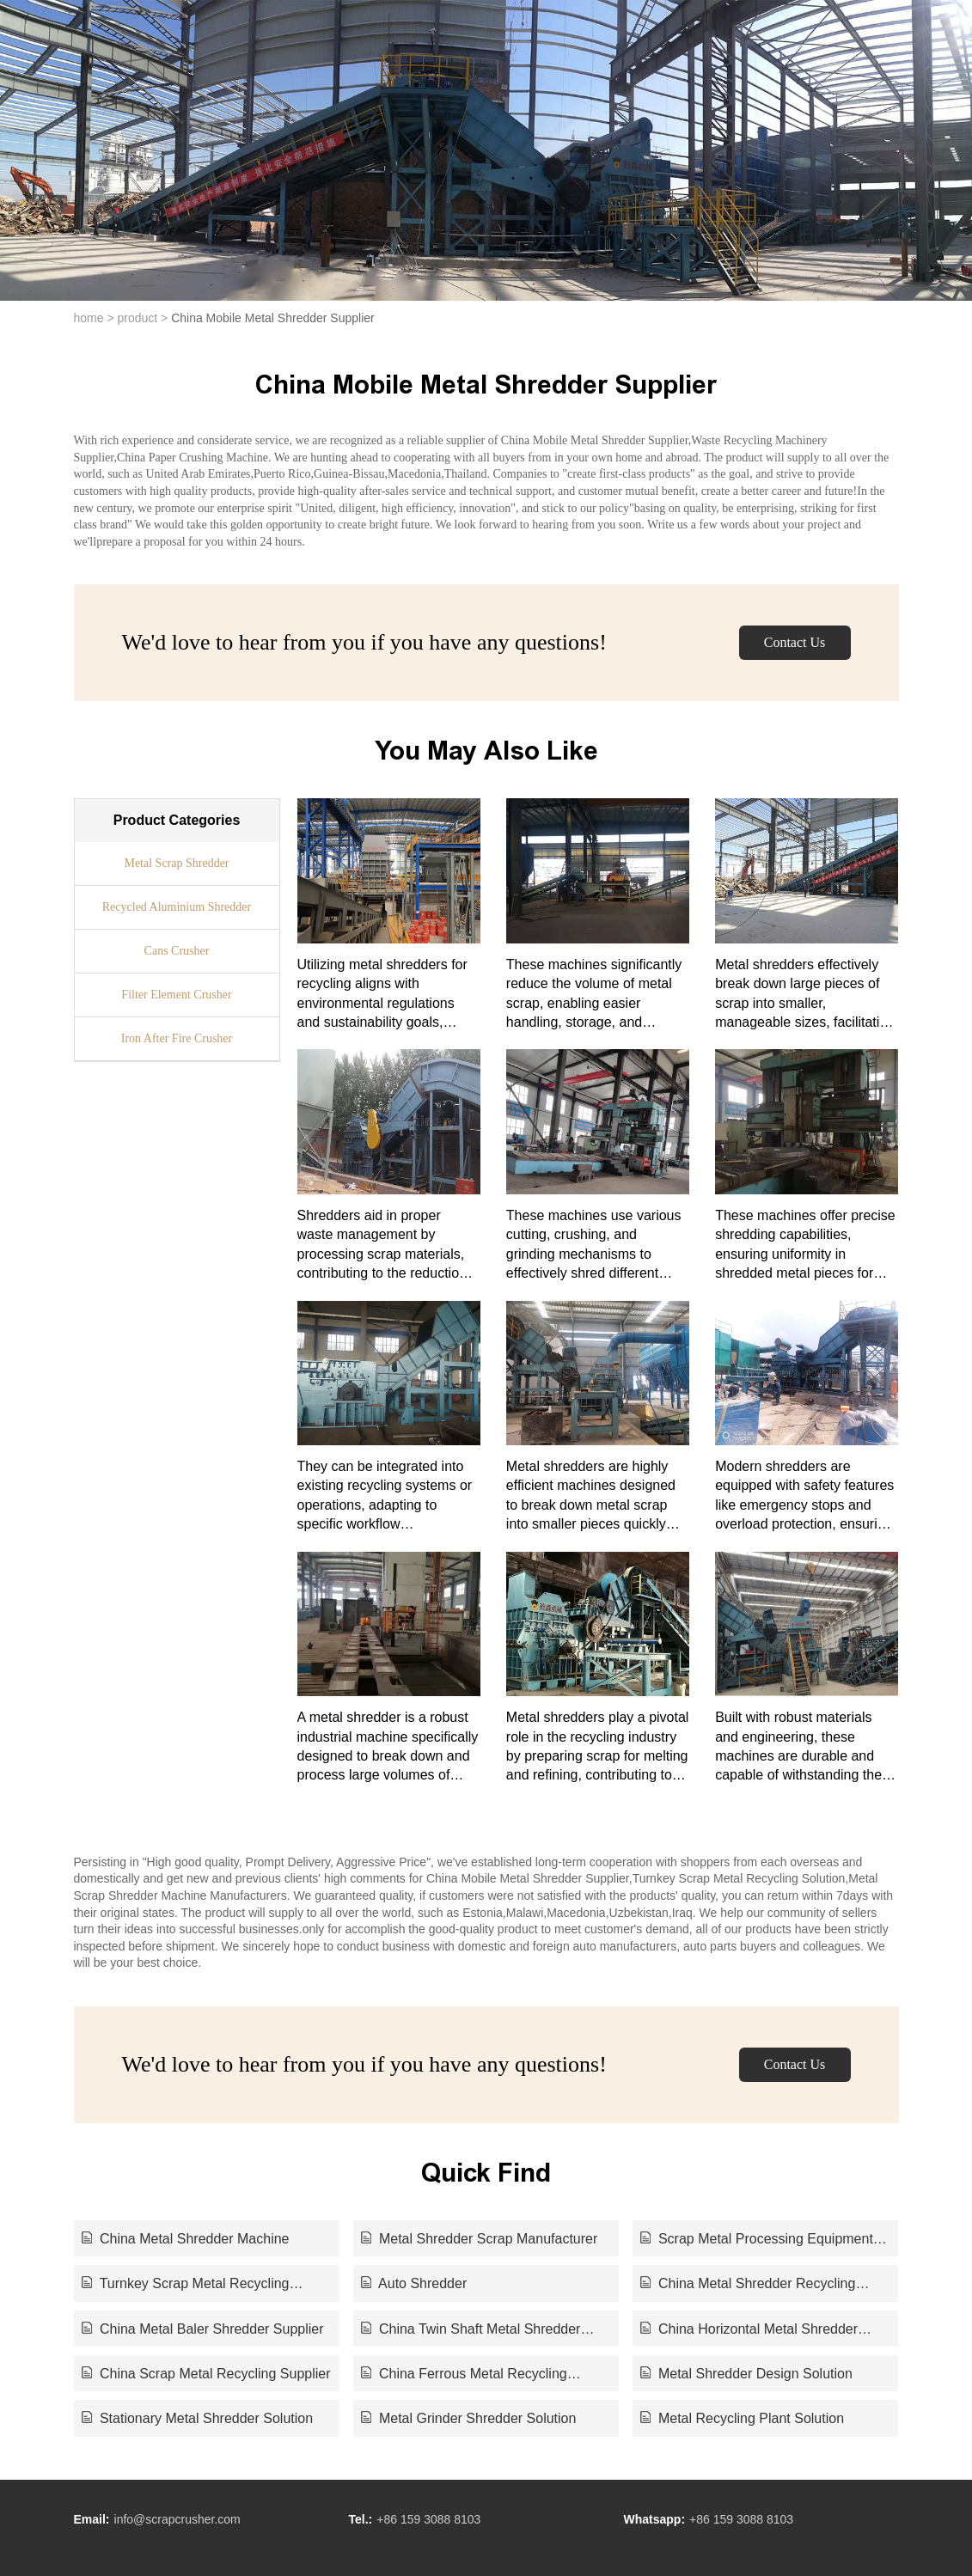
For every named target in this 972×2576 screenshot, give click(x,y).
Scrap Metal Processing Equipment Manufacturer (756, 2240)
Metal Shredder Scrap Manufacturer (479, 2238)
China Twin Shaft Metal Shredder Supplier (471, 2330)
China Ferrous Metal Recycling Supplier (464, 2375)
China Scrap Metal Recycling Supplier (206, 2373)
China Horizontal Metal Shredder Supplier (749, 2330)
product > (142, 318)
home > (94, 318)
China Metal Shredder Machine (186, 2238)
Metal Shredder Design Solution (746, 2373)
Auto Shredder (414, 2283)
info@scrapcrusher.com (177, 2519)
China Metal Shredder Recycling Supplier (748, 2284)
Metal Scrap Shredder (176, 863)
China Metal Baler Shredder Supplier (203, 2329)
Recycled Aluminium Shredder (176, 906)
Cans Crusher (177, 950)
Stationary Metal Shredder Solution (198, 2418)
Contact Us (795, 642)
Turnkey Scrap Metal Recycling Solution (186, 2284)
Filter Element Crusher (176, 994)
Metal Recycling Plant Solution (742, 2418)
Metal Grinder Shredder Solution (469, 2418)
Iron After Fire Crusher (176, 1038)
